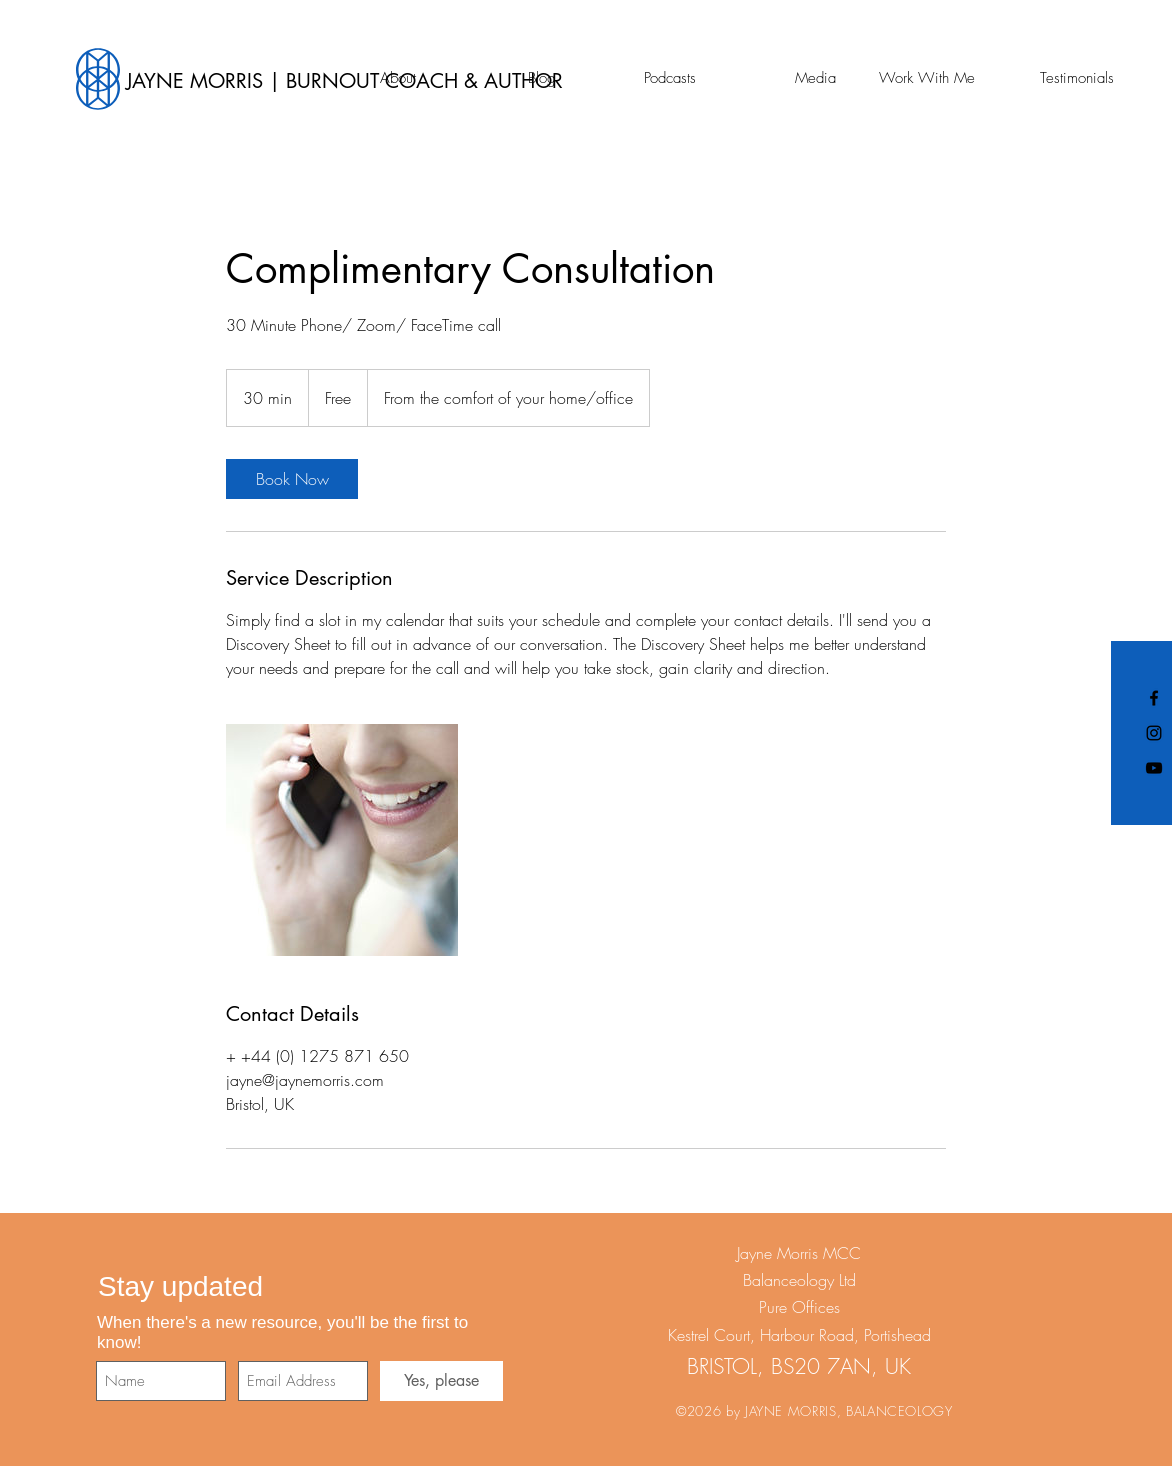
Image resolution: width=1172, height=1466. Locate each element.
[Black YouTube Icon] (1154, 768)
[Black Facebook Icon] (1154, 698)
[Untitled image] (342, 840)
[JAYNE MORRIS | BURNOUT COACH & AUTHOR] (466, 81)
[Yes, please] (441, 1381)
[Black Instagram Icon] (1154, 733)
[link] (292, 479)
